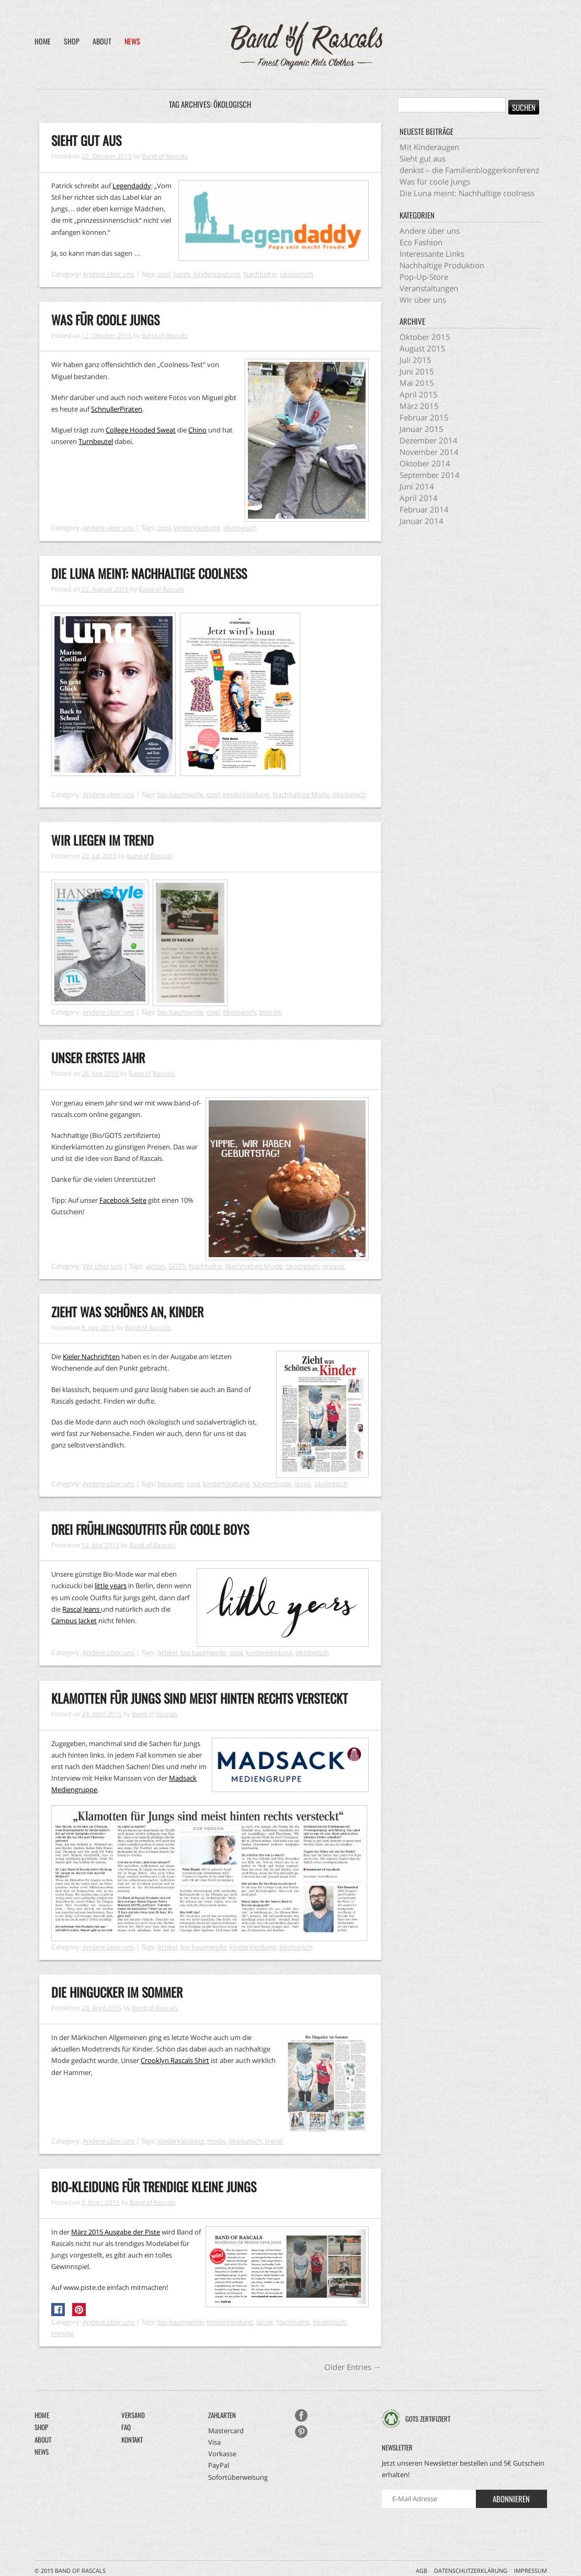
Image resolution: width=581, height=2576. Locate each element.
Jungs (182, 274)
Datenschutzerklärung (470, 2570)
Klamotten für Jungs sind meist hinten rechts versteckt (199, 1698)
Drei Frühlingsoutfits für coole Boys (150, 1529)
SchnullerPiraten (116, 409)
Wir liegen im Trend (102, 839)
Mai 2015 (417, 383)
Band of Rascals (165, 156)
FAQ (126, 2427)
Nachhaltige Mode (300, 794)
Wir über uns (102, 1266)
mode (216, 2141)
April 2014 (419, 498)
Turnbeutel (95, 441)
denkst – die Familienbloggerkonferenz (469, 170)
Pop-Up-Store (424, 276)
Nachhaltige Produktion (442, 265)
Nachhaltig (260, 274)
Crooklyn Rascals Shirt (175, 2060)
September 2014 (430, 475)
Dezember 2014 (429, 440)
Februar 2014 (424, 509)
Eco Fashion (421, 242)
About (102, 41)
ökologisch (296, 274)
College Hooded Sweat (141, 430)
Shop (71, 41)
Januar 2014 (421, 521)
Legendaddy (131, 185)
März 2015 (419, 406)
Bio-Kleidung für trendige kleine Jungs (153, 2186)
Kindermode (272, 1483)
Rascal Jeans (81, 1609)
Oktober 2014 (425, 463)
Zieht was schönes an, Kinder (127, 1311)
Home (43, 41)
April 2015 (419, 394)
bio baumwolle (180, 794)
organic (333, 1266)
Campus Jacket (74, 1620)
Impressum (530, 2570)
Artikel (167, 1652)
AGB (421, 2570)
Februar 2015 (424, 417)
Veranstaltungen (429, 288)
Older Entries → (352, 2367)
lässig (302, 1483)
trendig (270, 1012)
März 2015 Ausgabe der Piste (115, 2232)
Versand (133, 2415)
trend (273, 2141)
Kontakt (132, 2439)
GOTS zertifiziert (427, 2418)
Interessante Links (432, 253)
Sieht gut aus (86, 140)
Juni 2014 (417, 486)
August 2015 (423, 348)
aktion (155, 1266)
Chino (197, 430)
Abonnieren (511, 2498)
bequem (170, 1483)
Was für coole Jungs (105, 319)
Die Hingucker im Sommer (117, 1991)
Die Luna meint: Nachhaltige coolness (149, 573)
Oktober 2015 (425, 337)
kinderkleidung (216, 274)
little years (111, 1585)
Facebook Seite (122, 1200)
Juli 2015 (415, 360)
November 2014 (429, 452)
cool (163, 274)
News (132, 41)
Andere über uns (108, 274)
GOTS (177, 1266)
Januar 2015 (421, 429)
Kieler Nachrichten (91, 1356)
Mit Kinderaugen (429, 147)
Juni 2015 (417, 371)
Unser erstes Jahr (98, 1057)
